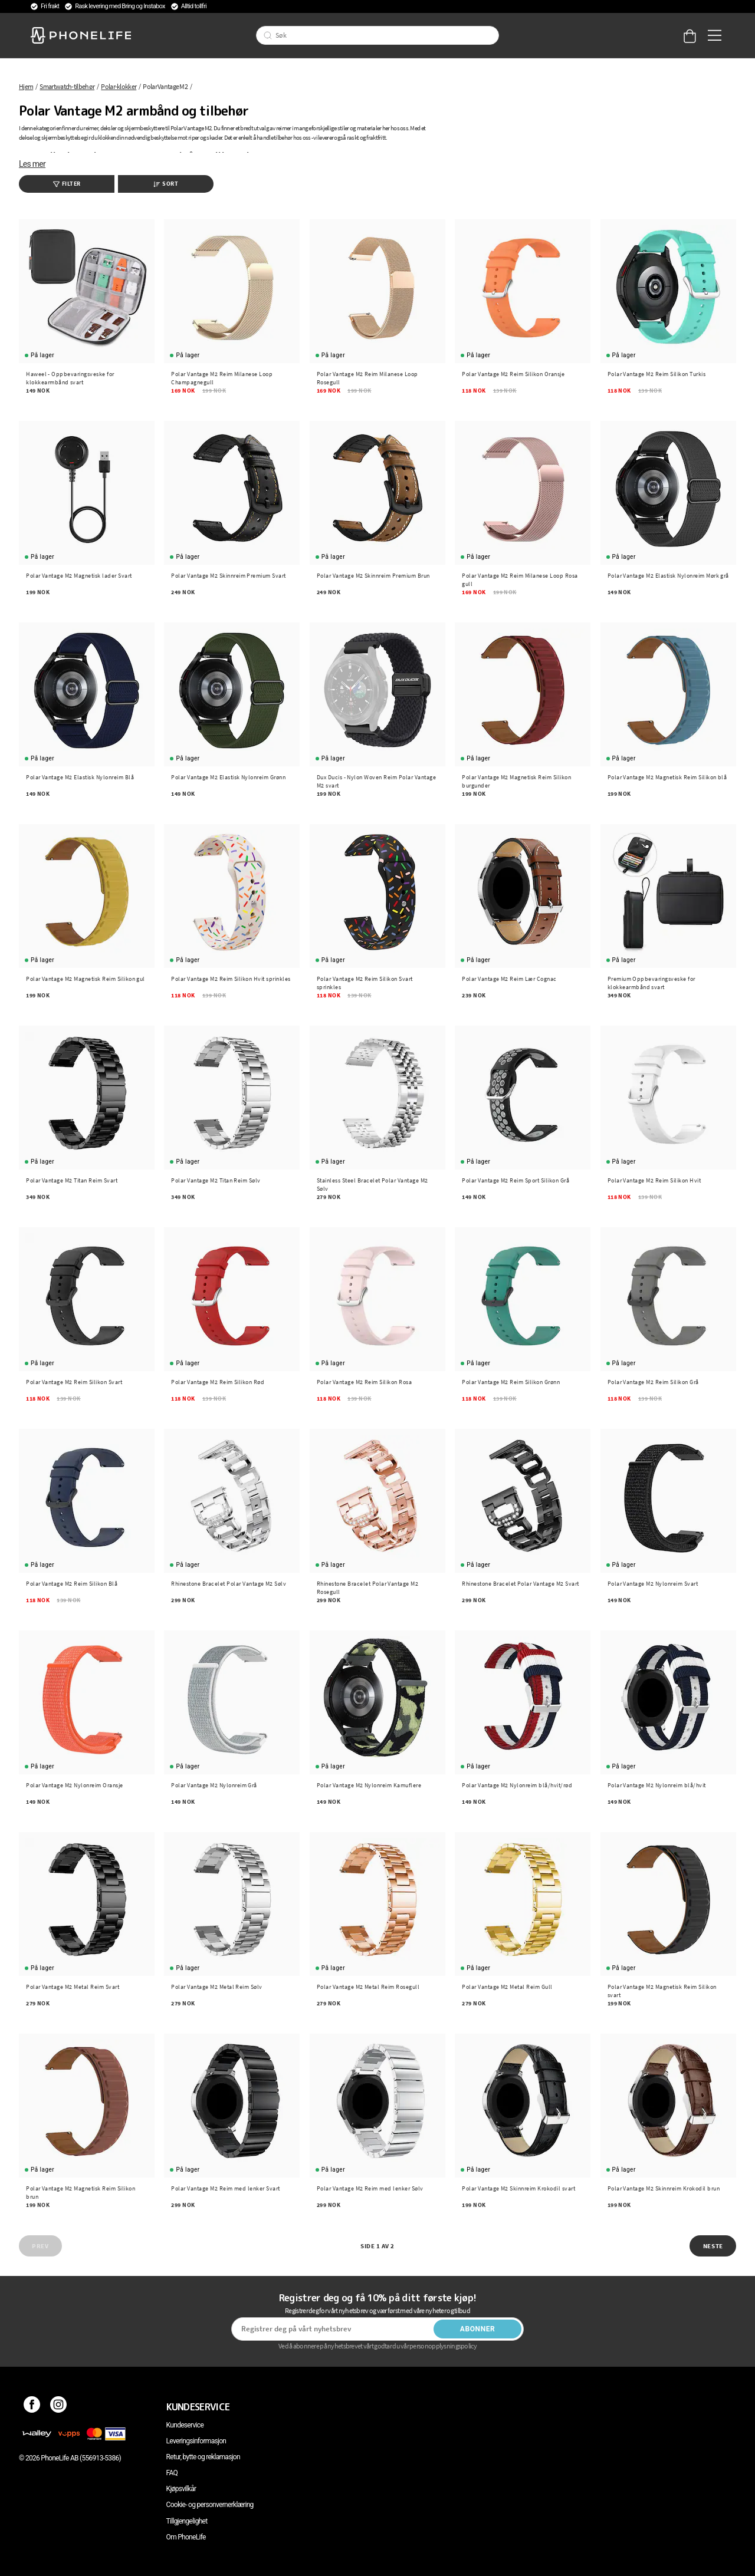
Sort (165, 183)
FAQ (172, 2473)
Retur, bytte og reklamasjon (203, 2457)
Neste (713, 2246)
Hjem (26, 86)
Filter (67, 183)
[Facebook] (32, 2406)
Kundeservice (184, 2425)
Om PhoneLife (186, 2537)
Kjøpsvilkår (181, 2489)
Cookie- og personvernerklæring (210, 2505)
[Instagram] (58, 2406)
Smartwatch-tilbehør (67, 86)
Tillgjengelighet (187, 2521)
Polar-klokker (118, 86)
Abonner (477, 2329)
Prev (40, 2246)
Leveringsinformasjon (196, 2441)
